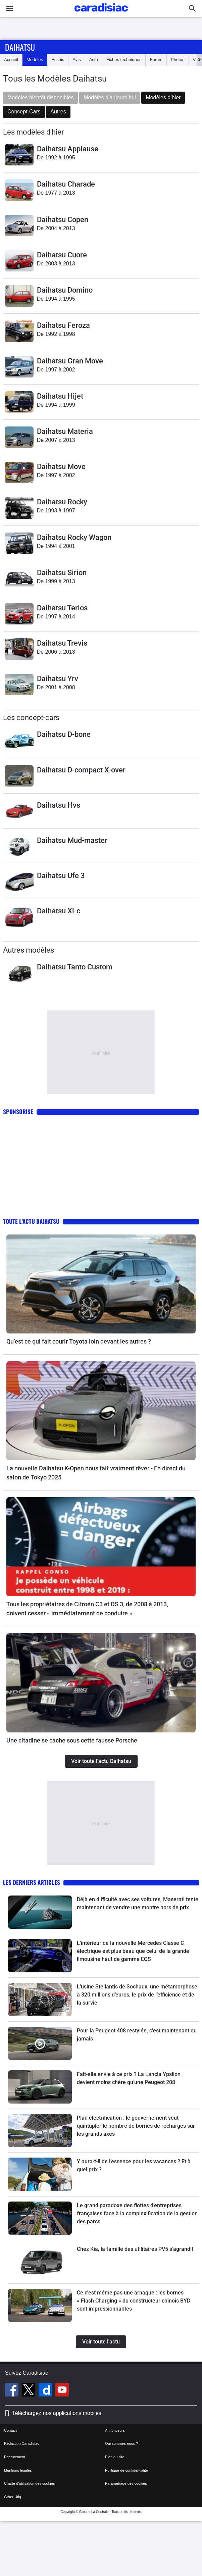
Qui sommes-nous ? (121, 2443)
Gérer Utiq (12, 2497)
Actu (93, 59)
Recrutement (14, 2457)
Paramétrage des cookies (126, 2483)
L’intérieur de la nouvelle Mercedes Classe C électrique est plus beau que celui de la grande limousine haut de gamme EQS (133, 1951)
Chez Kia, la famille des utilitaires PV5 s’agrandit (135, 2249)
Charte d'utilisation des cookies (29, 2483)
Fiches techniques (124, 59)
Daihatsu (20, 47)
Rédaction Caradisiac (21, 2443)
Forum (156, 59)
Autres (58, 111)
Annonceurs (115, 2430)
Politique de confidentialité (126, 2470)
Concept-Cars (24, 111)
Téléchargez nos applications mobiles (56, 2413)
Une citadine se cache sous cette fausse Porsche (71, 1740)
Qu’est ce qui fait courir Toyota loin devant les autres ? (78, 1341)
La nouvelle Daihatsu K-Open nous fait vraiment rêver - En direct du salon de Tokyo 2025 (96, 1473)
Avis (76, 59)
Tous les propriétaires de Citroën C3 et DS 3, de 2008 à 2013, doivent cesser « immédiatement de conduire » (87, 1609)
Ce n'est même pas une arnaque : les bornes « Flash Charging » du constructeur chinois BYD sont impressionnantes (133, 2300)
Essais (57, 59)
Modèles (35, 59)
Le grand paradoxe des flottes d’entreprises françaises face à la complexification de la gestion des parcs (137, 2213)
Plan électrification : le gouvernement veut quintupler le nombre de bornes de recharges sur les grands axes (136, 2126)
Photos (177, 59)
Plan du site (114, 2457)
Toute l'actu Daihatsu (31, 1221)
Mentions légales (18, 2470)
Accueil (11, 59)
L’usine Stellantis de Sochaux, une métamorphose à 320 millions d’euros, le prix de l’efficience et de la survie (137, 1994)
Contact (10, 2430)
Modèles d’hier (163, 97)
